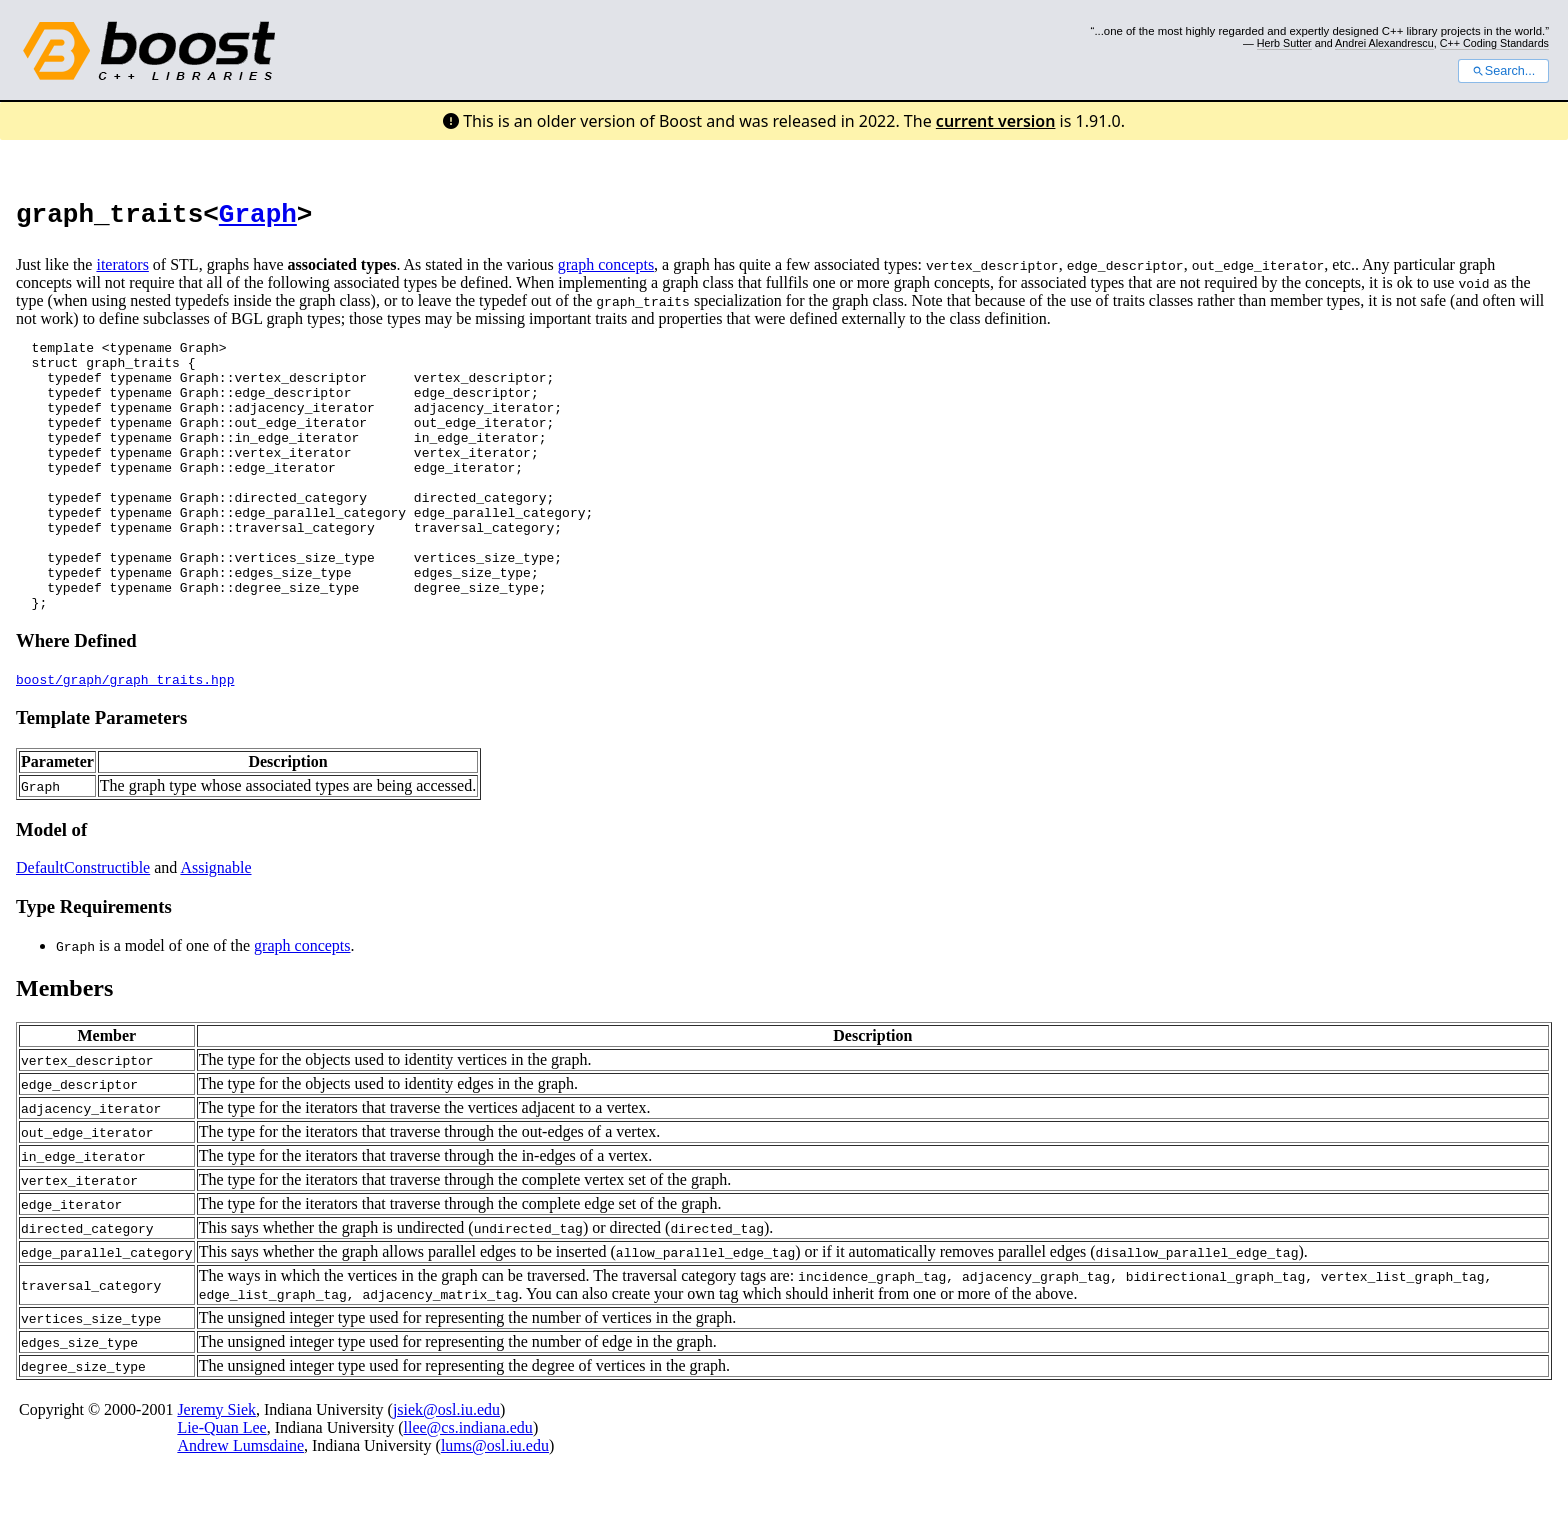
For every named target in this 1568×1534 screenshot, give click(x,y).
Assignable (215, 927)
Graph (258, 218)
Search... (1503, 71)
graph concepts (606, 270)
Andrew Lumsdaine (240, 1505)
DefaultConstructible (83, 927)
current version (996, 121)
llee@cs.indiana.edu (468, 1487)
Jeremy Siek (216, 1469)
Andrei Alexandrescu (1384, 43)
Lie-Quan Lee (221, 1487)
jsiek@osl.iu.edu (446, 1469)
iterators (122, 270)
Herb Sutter (1284, 43)
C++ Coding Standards (1494, 43)
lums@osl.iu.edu (495, 1505)
